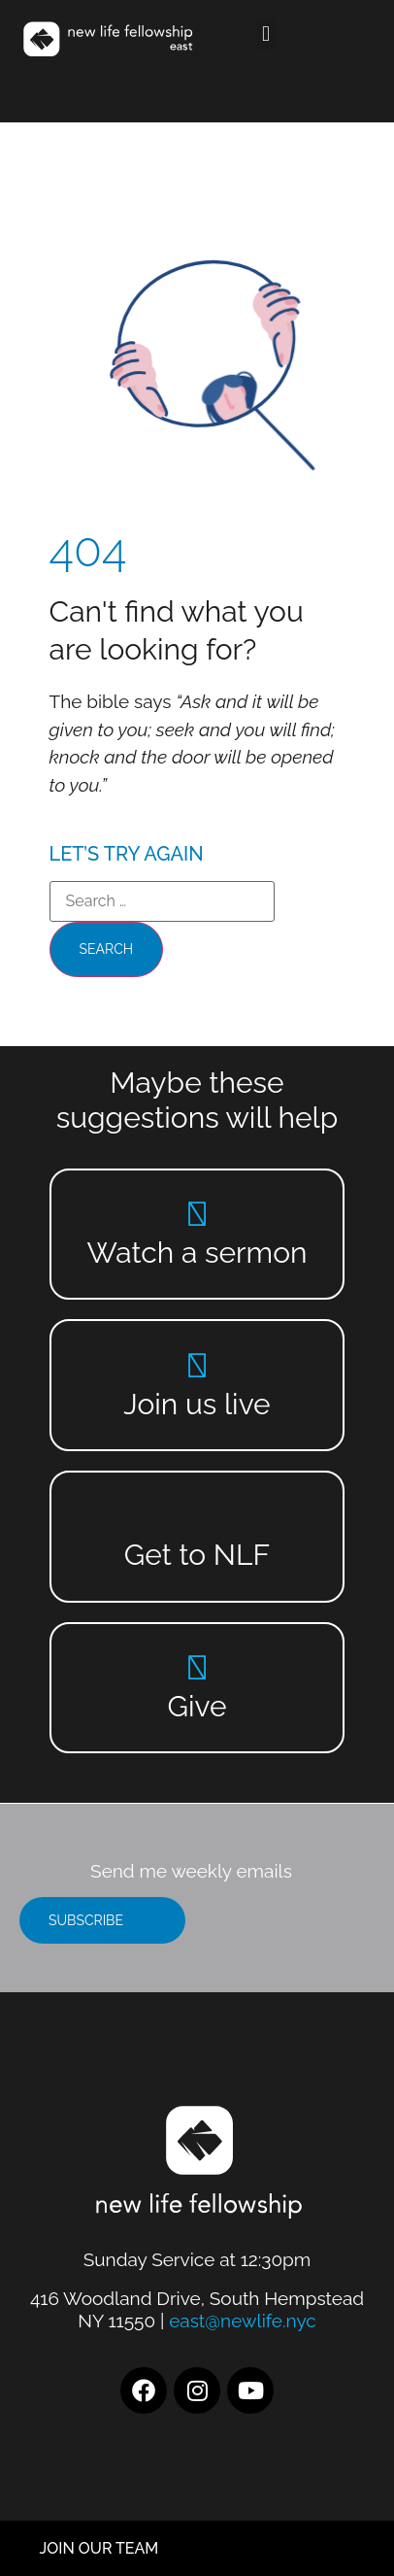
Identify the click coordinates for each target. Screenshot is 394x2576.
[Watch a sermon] (197, 1214)
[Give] (197, 1667)
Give (196, 1706)
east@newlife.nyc (242, 2320)
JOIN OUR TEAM (99, 2548)
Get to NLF (197, 1555)
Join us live (196, 1404)
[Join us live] (197, 1365)
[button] (266, 34)
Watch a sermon (197, 1253)
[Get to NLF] (197, 1516)
